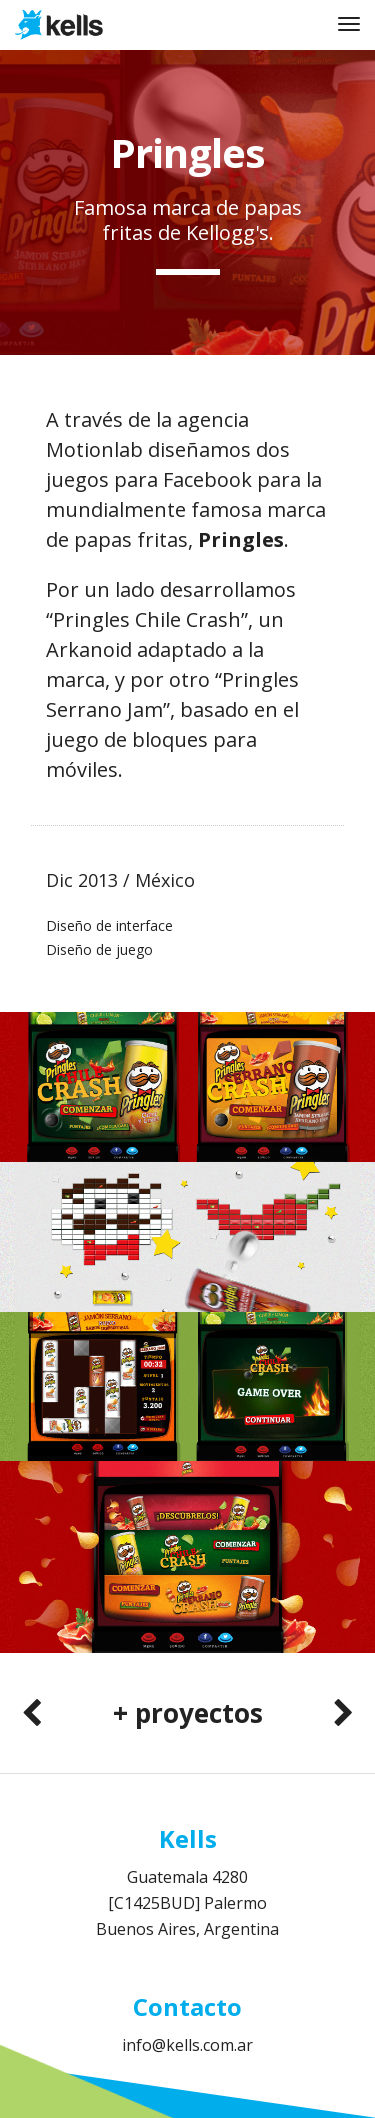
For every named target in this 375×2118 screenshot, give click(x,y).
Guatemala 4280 (187, 1877)
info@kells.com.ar (187, 2045)
